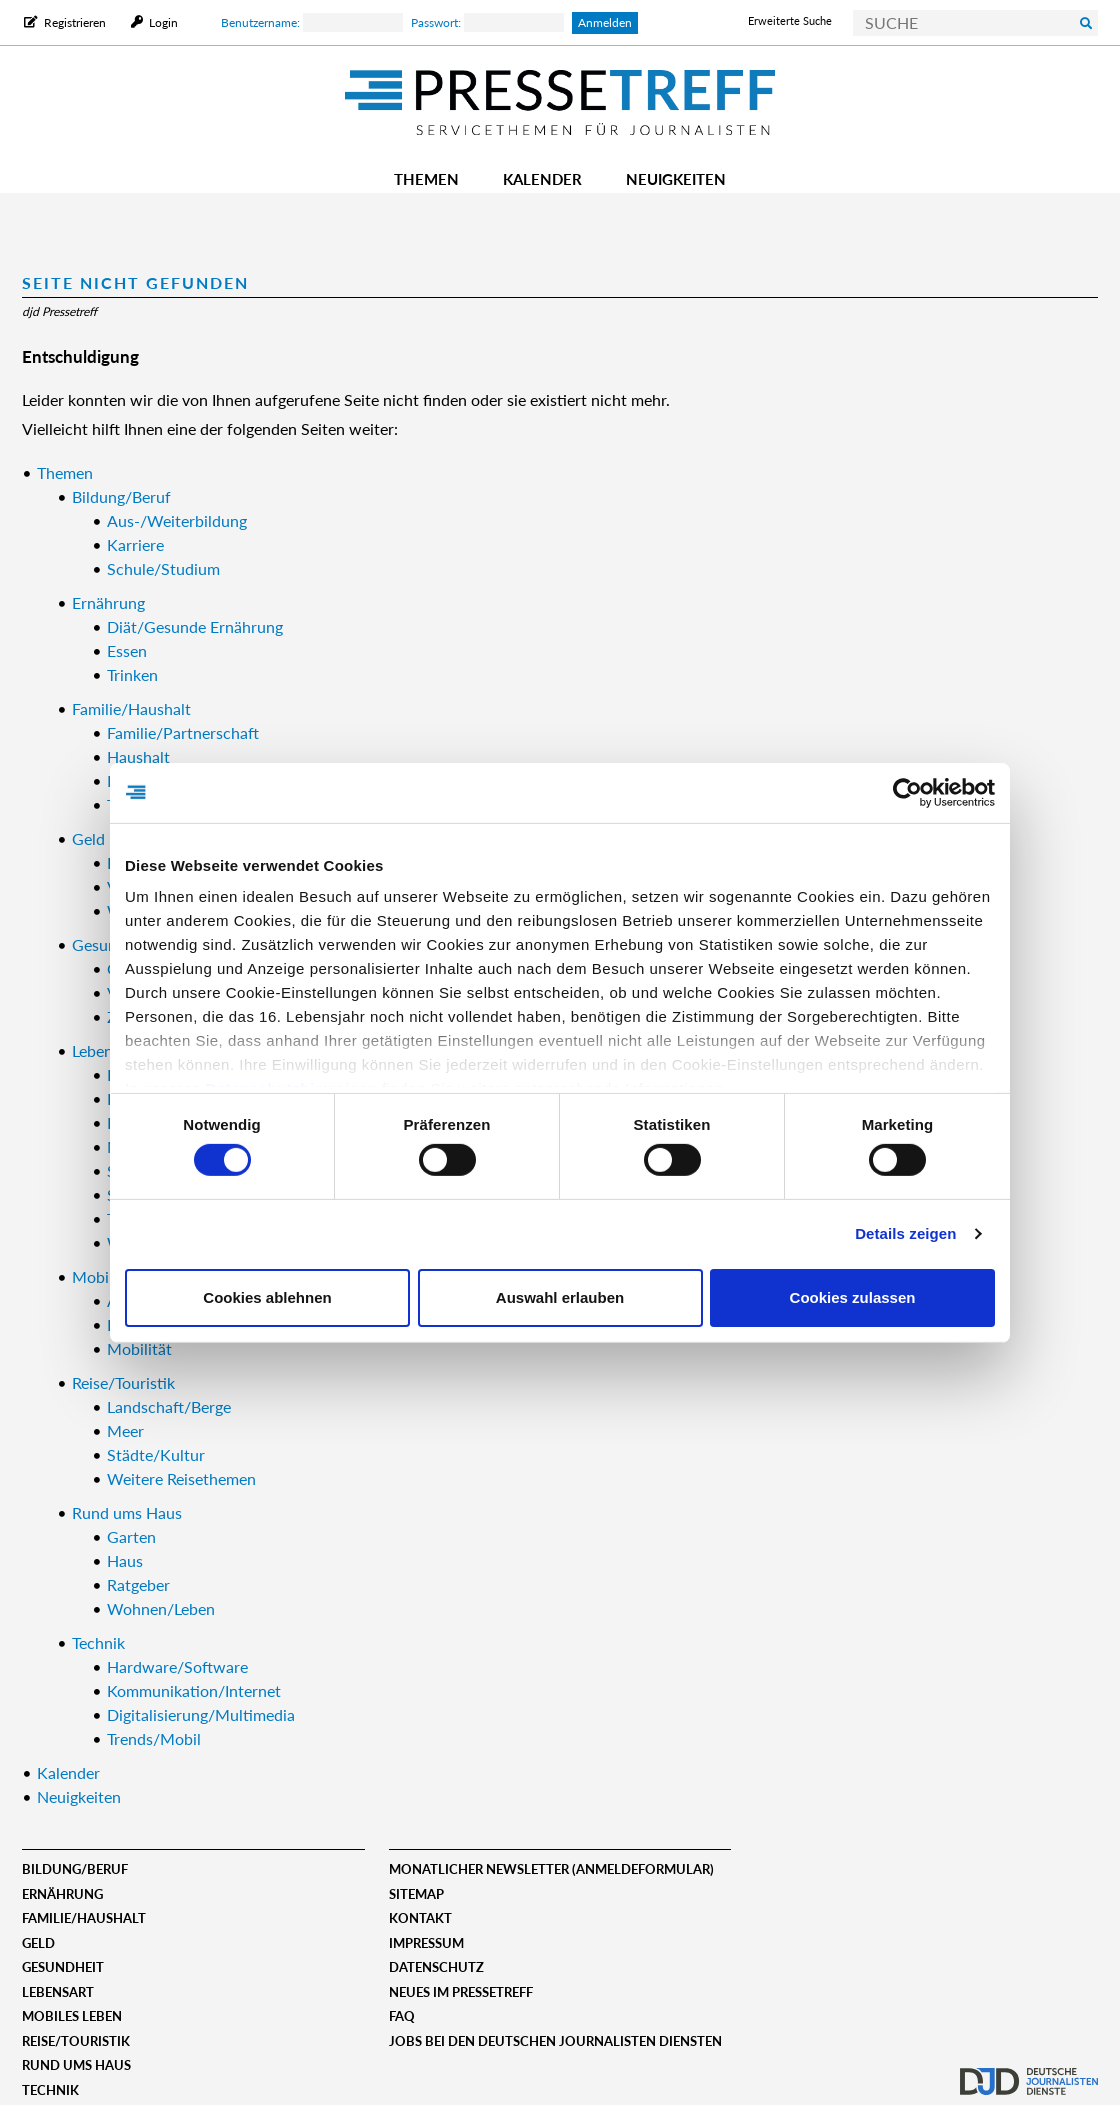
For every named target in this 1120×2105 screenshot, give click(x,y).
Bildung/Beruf (75, 1869)
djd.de (1029, 2070)
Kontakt (420, 1918)
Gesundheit (63, 1967)
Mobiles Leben (72, 2016)
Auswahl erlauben (560, 1297)
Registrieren (75, 22)
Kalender (542, 179)
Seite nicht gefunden (135, 282)
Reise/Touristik (76, 2041)
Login (162, 22)
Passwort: (487, 22)
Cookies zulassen (853, 1297)
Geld (38, 1943)
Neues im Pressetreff (461, 1992)
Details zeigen (905, 1233)
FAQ (402, 2016)
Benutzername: (312, 22)
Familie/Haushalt (84, 1918)
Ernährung (62, 1894)
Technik (50, 2090)
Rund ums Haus (76, 2065)
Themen (426, 179)
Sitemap (416, 1894)
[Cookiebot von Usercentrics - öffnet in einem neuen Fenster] (907, 792)
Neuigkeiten (676, 179)
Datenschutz (436, 1967)
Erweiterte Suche (790, 20)
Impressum (426, 1943)
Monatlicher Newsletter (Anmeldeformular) (551, 1869)
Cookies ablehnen (267, 1297)
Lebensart (58, 1992)
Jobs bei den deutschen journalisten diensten (555, 2041)
